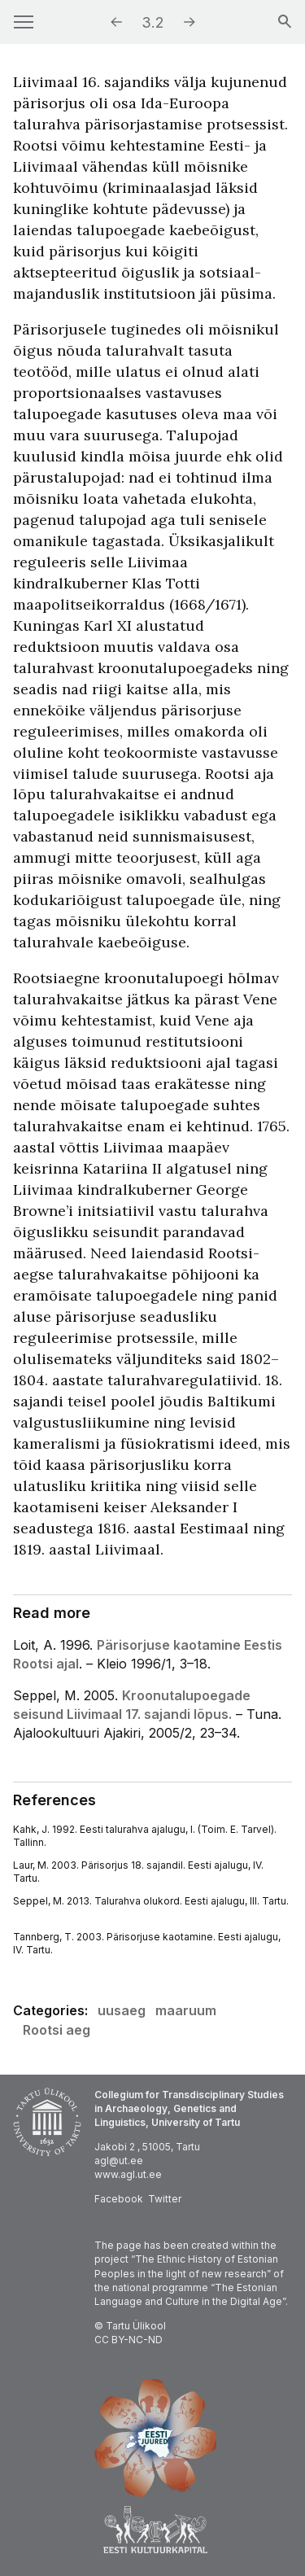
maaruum (185, 2010)
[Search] (284, 23)
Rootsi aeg (56, 2030)
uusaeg (122, 2010)
